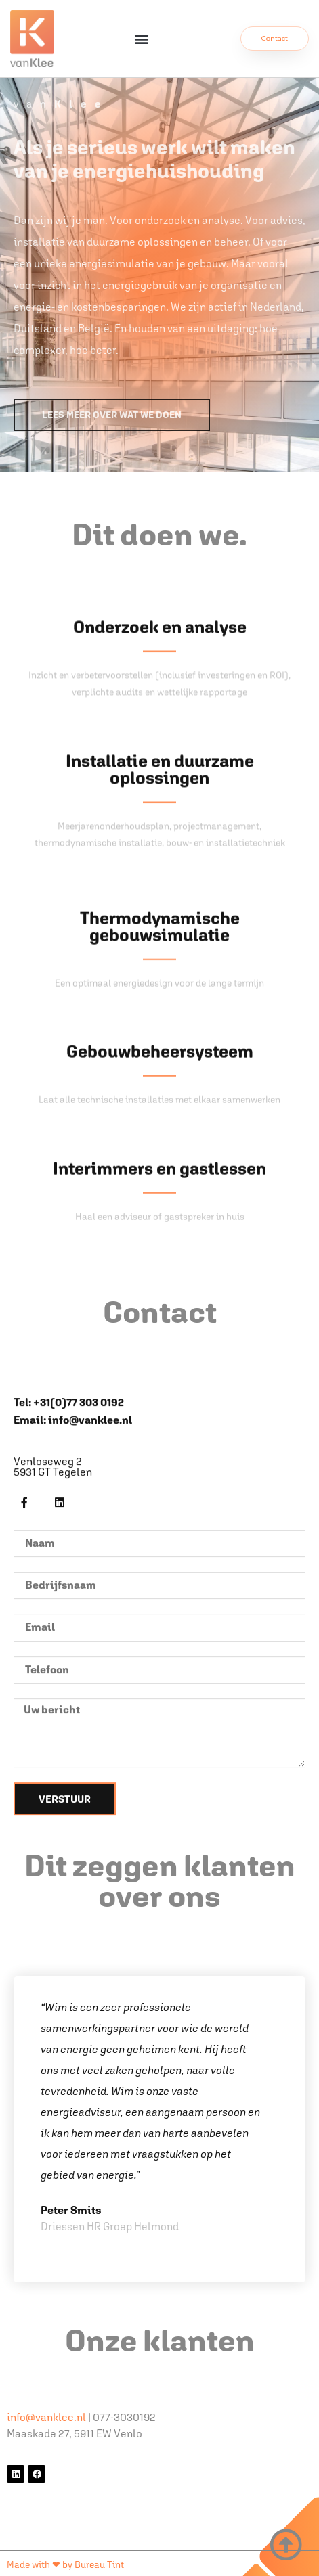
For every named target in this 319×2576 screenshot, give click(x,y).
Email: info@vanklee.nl (73, 1671)
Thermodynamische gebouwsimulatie (160, 1135)
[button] (141, 39)
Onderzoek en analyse (160, 789)
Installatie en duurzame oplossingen (160, 931)
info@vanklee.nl (46, 2417)
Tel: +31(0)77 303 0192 (69, 1653)
